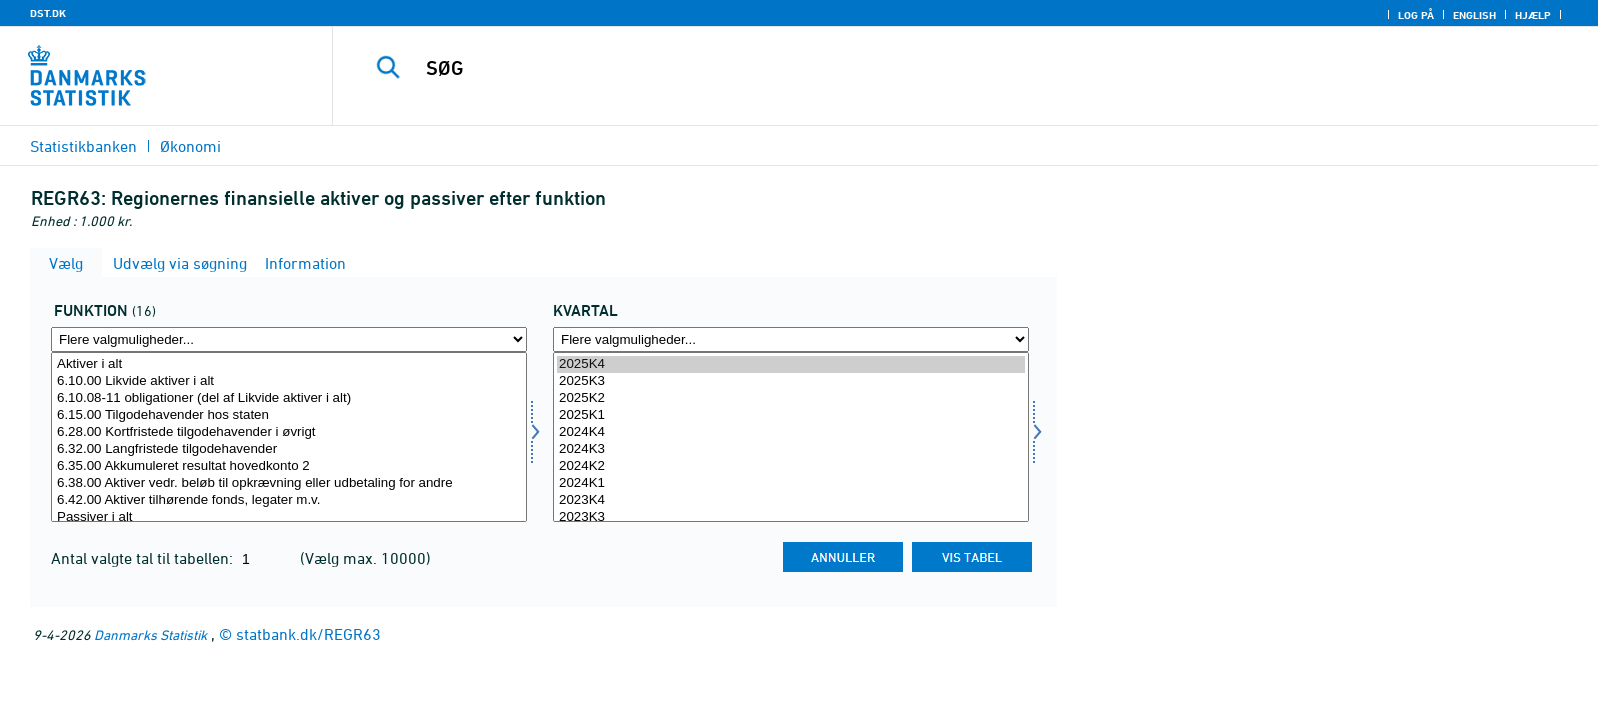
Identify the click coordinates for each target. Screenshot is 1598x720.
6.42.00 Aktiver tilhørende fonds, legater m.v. (289, 500)
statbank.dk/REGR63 (308, 634)
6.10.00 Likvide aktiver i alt (289, 381)
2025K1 (791, 415)
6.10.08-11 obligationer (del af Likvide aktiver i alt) (289, 398)
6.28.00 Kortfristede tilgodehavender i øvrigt (289, 432)
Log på (1416, 15)
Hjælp (1533, 15)
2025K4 (791, 364)
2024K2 (791, 466)
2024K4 (791, 432)
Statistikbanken (83, 146)
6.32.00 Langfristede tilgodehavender (289, 449)
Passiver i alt (289, 517)
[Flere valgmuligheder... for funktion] (289, 339)
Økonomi (190, 146)
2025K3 (791, 381)
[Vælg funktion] (289, 437)
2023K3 (791, 517)
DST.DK (48, 13)
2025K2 (791, 398)
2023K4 (791, 500)
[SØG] (917, 68)
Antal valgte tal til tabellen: (144, 558)
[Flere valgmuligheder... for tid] (791, 339)
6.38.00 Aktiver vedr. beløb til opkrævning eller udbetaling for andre (289, 483)
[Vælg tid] (791, 437)
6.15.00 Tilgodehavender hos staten (289, 415)
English (1474, 15)
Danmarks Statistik (150, 634)
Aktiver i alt (289, 364)
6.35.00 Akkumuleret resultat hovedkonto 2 (289, 466)
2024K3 (791, 449)
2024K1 (791, 483)
